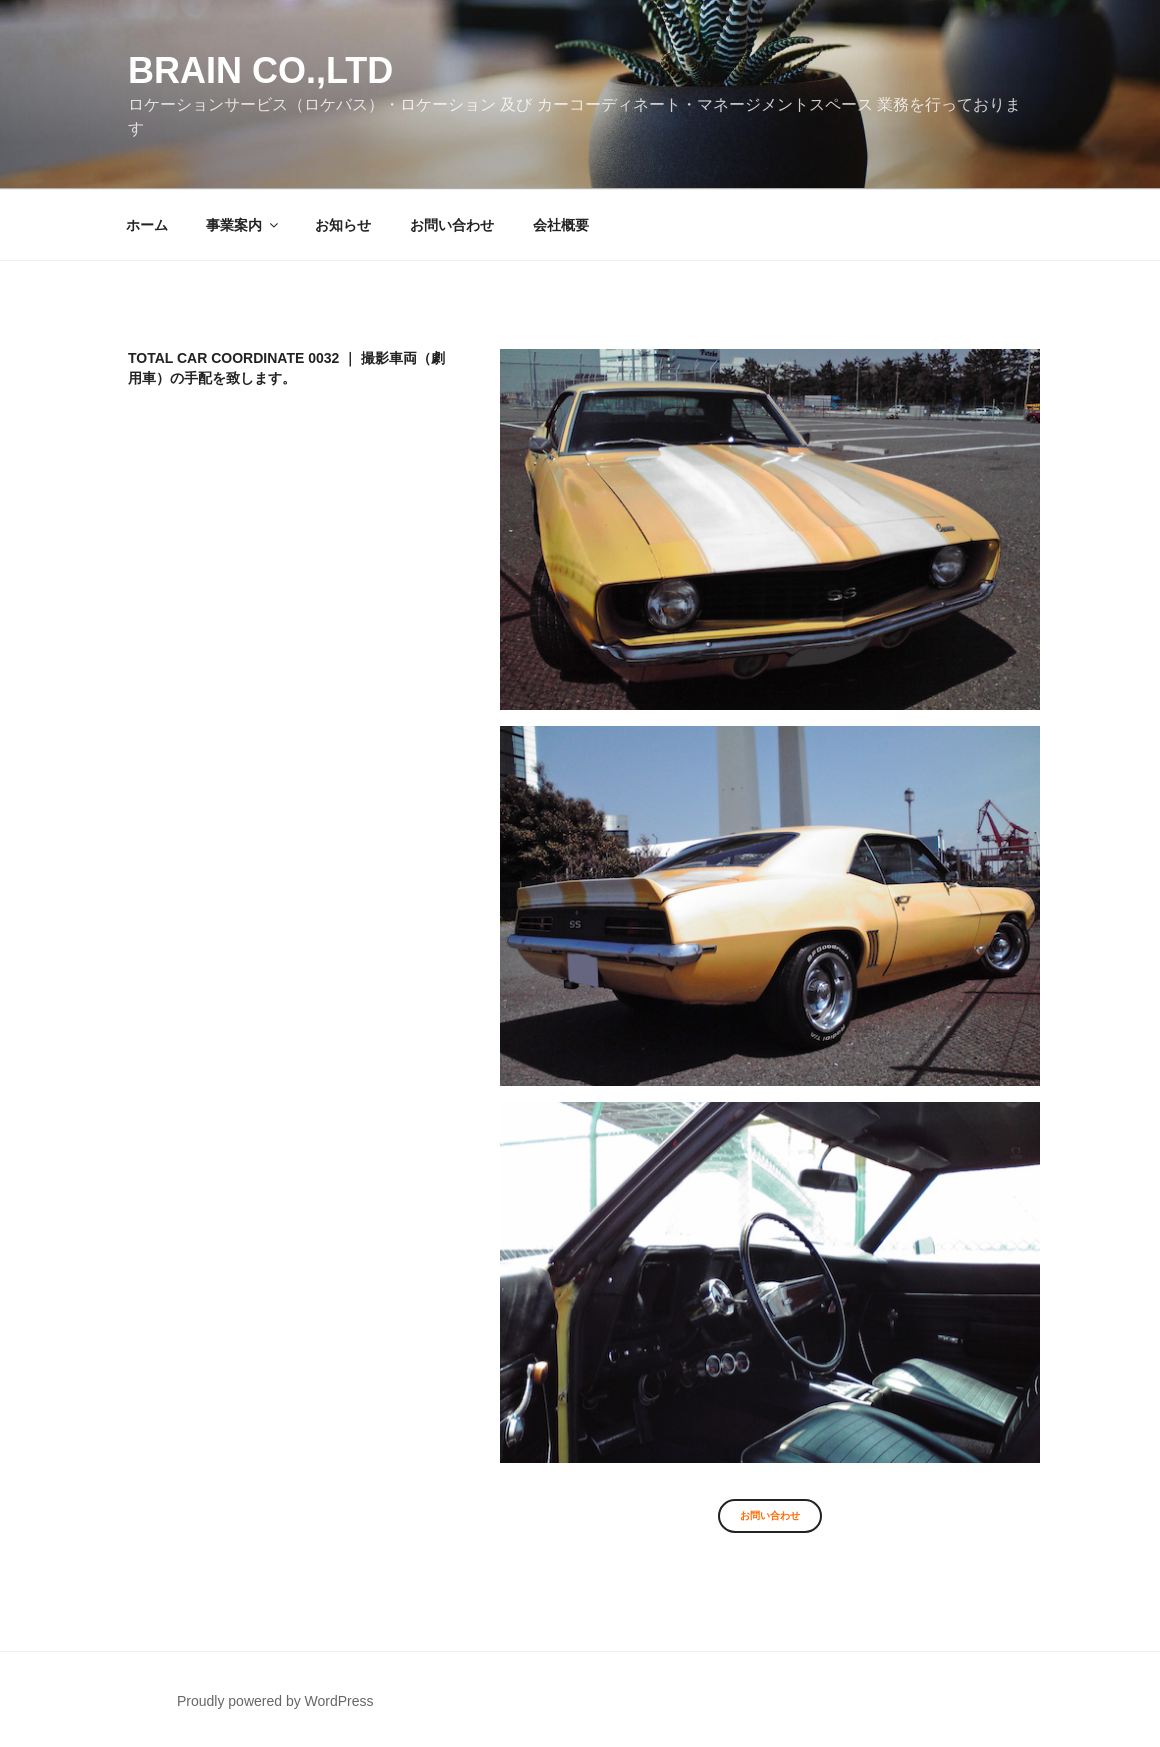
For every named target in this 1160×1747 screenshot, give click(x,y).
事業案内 (243, 225)
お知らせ (343, 225)
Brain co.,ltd (260, 70)
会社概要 (561, 225)
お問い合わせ (452, 225)
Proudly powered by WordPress (275, 1701)
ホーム (147, 225)
